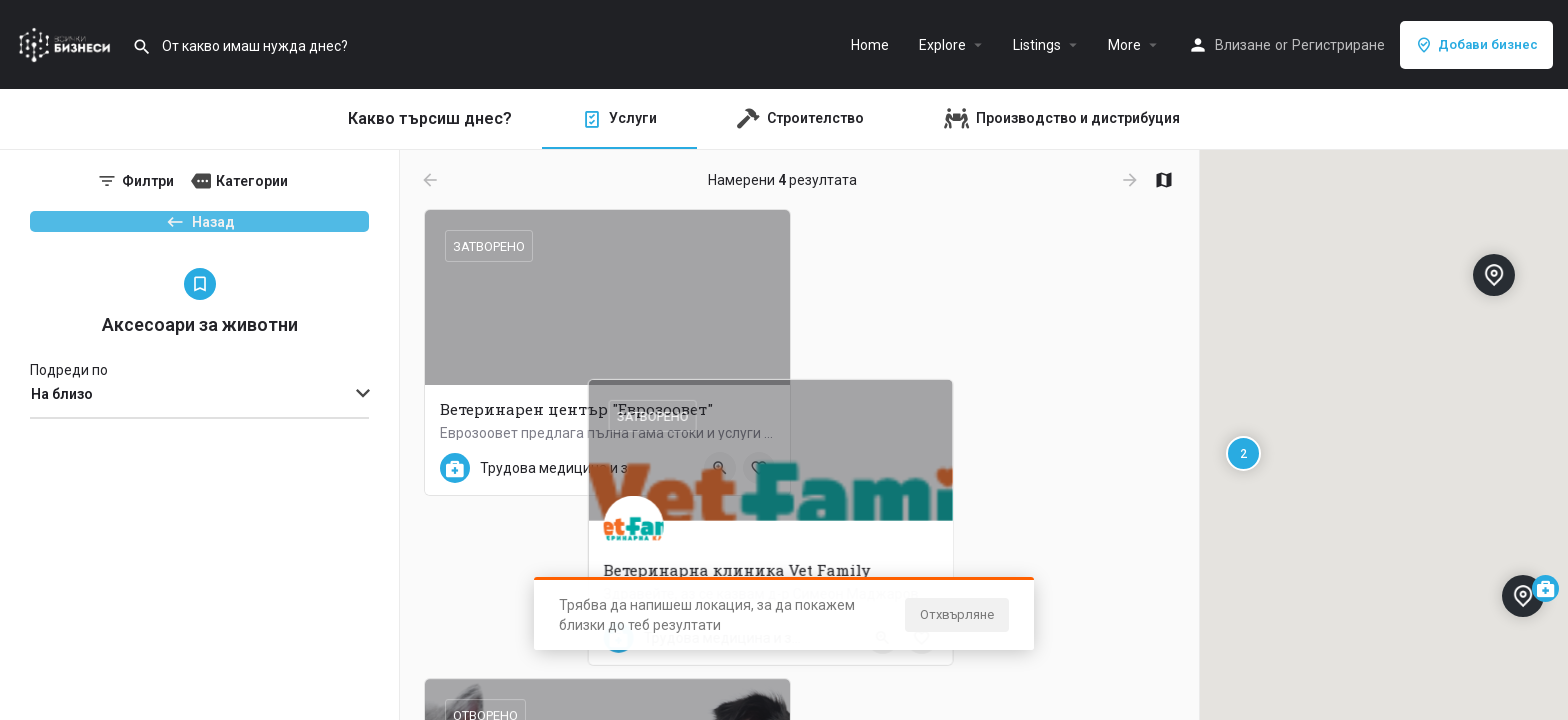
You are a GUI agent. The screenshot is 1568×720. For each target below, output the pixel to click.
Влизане (1243, 45)
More (1124, 45)
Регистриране (1338, 45)
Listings (1037, 45)
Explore (942, 45)
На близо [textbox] (62, 427)
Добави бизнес (1476, 45)
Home (870, 45)
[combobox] (199, 428)
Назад (200, 231)
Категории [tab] (252, 181)
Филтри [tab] (148, 181)
